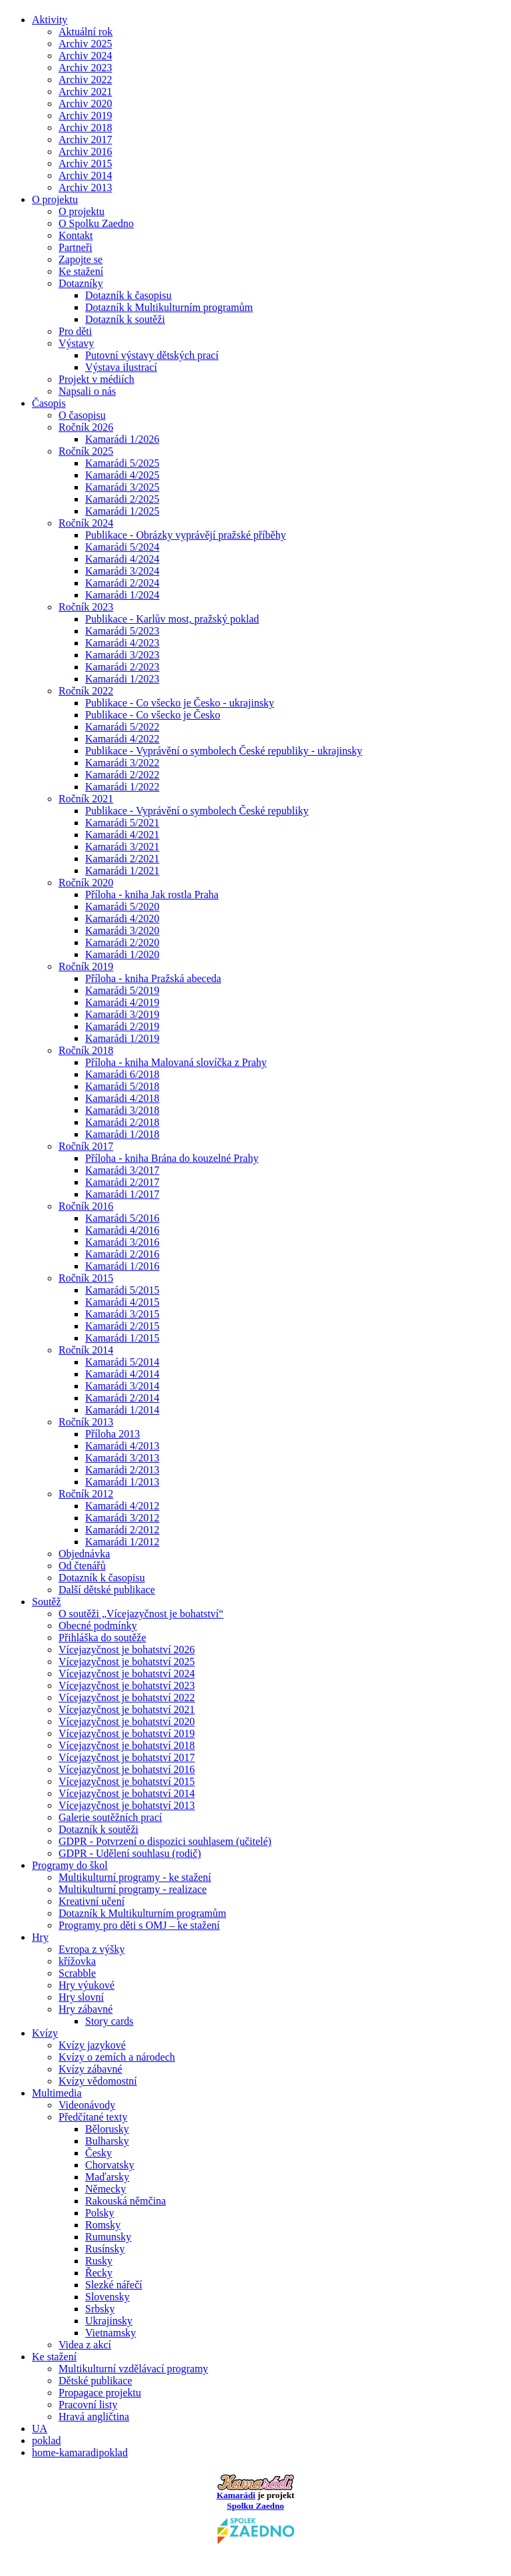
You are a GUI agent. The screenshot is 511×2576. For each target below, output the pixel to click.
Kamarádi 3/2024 (122, 571)
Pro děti (75, 331)
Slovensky (107, 2296)
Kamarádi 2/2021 (122, 858)
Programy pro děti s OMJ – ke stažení (139, 1925)
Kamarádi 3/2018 (122, 1110)
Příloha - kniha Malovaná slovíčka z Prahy (176, 1062)
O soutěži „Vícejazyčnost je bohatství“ (141, 1613)
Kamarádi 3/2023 (122, 654)
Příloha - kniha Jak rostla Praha (151, 894)
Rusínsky (105, 2248)
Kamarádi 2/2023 (122, 666)
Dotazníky (81, 283)
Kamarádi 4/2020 (122, 918)
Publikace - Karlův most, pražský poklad (172, 619)
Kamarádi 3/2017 (122, 1170)
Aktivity (49, 19)
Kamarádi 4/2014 (122, 1374)
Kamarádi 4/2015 (122, 1302)
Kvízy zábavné (90, 2069)
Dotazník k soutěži (125, 319)
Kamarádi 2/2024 (122, 583)
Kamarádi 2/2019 (122, 1026)
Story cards (109, 2021)
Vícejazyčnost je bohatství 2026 (127, 1649)
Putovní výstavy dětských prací (151, 355)
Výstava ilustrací (121, 367)
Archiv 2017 (85, 139)
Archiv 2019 (85, 115)
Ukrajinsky (108, 2320)
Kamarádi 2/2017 (122, 1182)
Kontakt (76, 235)
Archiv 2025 (85, 43)
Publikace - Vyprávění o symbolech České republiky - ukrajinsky (224, 750)
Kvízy (45, 2033)
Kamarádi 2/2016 (122, 1254)
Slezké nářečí (113, 2284)
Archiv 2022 (85, 79)
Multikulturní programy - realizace (133, 1889)
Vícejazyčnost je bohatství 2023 (127, 1685)
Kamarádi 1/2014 (122, 1410)
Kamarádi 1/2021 (122, 870)
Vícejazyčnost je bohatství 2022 (127, 1697)
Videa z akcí (85, 2344)
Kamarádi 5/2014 (122, 1362)
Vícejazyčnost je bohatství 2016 (127, 1769)
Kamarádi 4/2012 (122, 1505)
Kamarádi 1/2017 (122, 1194)
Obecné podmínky (98, 1625)
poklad (46, 2440)
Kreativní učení (91, 1901)
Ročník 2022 (86, 690)
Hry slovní (81, 1997)
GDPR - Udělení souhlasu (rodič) (130, 1853)
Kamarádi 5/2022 (122, 726)
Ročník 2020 (86, 882)
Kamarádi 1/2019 (122, 1038)
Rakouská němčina (125, 2200)
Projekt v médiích (96, 379)
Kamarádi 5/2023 (122, 631)
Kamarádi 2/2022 (122, 774)
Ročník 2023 (86, 607)
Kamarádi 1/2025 (122, 511)
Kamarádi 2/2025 (122, 499)
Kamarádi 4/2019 (122, 1002)
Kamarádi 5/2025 (122, 463)
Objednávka (84, 1553)
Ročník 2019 (86, 966)
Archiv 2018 (85, 127)
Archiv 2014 (85, 175)
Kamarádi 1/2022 (122, 786)
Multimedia (57, 2093)
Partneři (75, 247)
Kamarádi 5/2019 (122, 990)
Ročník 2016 (86, 1206)
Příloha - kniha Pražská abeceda (153, 978)
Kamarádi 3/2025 (122, 487)
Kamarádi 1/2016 (122, 1266)
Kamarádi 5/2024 (122, 547)
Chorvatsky (109, 2165)
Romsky (102, 2224)
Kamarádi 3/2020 (122, 930)
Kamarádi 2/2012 (122, 1529)
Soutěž (46, 1601)
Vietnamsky (110, 2332)
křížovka (77, 1961)
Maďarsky (107, 2177)
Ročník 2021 (86, 798)
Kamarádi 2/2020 (122, 942)
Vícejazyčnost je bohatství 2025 (127, 1661)
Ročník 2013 (86, 1421)
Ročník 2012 (86, 1493)
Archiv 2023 (85, 67)
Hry (40, 1937)
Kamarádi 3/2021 (122, 846)
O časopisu (82, 415)
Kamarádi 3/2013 (122, 1457)
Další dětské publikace (107, 1589)
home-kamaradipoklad (80, 2452)
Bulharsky (107, 2141)
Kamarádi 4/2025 (122, 475)
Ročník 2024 (86, 523)
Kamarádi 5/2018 (122, 1086)
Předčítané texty (93, 2117)
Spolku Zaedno (256, 2522)
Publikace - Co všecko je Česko (152, 714)
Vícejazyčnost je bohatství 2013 (127, 1805)
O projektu (55, 199)
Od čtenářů (82, 1565)
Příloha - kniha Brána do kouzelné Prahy (171, 1158)
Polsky (99, 2212)
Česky (98, 2153)
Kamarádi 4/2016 (122, 1230)
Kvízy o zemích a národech (117, 2057)
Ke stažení (81, 271)
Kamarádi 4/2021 (122, 834)
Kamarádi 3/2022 (122, 762)
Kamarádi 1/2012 (122, 1541)
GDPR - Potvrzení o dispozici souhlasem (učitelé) (165, 1841)
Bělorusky (107, 2129)
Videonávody (87, 2105)
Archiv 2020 (85, 103)
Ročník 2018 (86, 1050)
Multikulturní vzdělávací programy (133, 2368)
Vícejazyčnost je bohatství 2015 (127, 1781)
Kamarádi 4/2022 (122, 738)
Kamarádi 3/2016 (122, 1242)
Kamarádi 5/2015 (122, 1290)
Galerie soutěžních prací (110, 1817)
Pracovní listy (88, 2404)
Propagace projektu (100, 2392)
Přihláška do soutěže (102, 1637)
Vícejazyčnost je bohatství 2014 (127, 1793)
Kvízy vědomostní (98, 2081)
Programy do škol (70, 1865)
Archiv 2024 (85, 55)
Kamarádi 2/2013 (122, 1469)
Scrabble (77, 1973)
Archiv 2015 (85, 163)
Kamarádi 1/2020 (122, 954)
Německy (105, 2188)
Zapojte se (80, 259)
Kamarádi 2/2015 (122, 1326)
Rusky (98, 2260)
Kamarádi (236, 2495)
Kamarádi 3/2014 (122, 1386)
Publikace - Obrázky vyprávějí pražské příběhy (185, 535)
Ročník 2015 (86, 1278)
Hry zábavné (85, 2009)
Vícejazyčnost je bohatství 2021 (127, 1709)
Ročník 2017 (86, 1146)
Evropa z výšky (92, 1949)
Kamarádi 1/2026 (122, 439)
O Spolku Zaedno (96, 223)
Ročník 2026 (86, 427)
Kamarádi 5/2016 (122, 1218)
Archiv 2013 (85, 187)
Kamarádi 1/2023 (122, 678)
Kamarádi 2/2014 (122, 1398)
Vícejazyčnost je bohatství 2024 (127, 1673)
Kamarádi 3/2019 (122, 1014)
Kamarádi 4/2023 (122, 642)
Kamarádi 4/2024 (122, 559)
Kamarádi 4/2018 (122, 1098)
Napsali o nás (87, 391)
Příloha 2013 (112, 1433)
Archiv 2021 (85, 91)
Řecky (98, 2272)
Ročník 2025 (86, 451)
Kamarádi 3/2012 (122, 1517)
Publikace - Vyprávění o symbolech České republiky (197, 810)
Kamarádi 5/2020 (122, 906)
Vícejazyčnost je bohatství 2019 (127, 1733)
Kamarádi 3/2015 (122, 1314)
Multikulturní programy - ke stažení (135, 1877)
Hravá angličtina (94, 2416)
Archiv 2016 (85, 151)
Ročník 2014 (86, 1350)
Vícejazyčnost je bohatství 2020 (127, 1721)
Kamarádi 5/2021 (122, 822)
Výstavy (76, 343)
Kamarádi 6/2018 (122, 1074)
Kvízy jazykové (92, 2045)
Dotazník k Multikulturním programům (169, 307)
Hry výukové (86, 1985)
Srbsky (99, 2308)
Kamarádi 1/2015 (122, 1338)
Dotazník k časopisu (128, 295)
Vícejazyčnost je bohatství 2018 (127, 1745)
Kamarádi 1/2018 (122, 1134)
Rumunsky (108, 2236)
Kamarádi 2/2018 (122, 1122)
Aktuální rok (85, 31)
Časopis (49, 403)
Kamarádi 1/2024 (122, 595)
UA (39, 2428)
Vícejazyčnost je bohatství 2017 (127, 1757)
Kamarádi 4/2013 (122, 1445)
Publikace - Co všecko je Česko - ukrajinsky (179, 702)
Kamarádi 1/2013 (122, 1481)
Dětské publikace (95, 2380)
